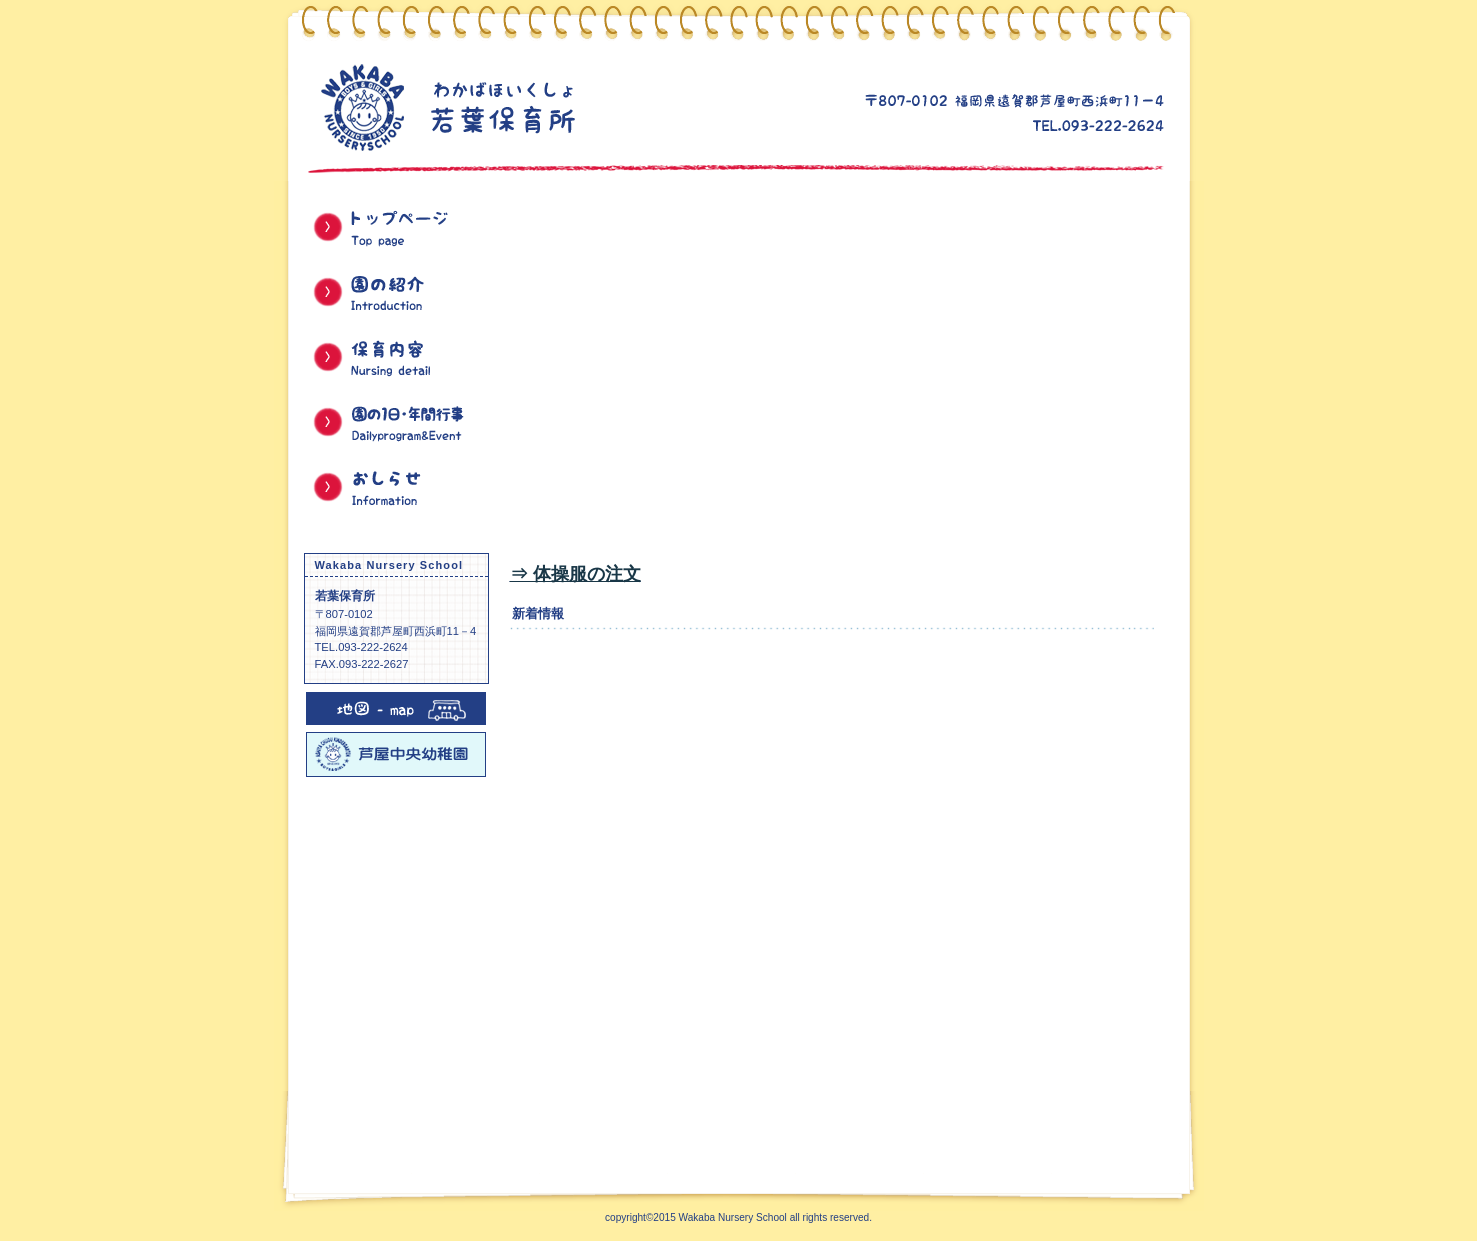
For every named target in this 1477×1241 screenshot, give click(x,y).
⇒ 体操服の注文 (575, 574)
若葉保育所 (532, 106)
